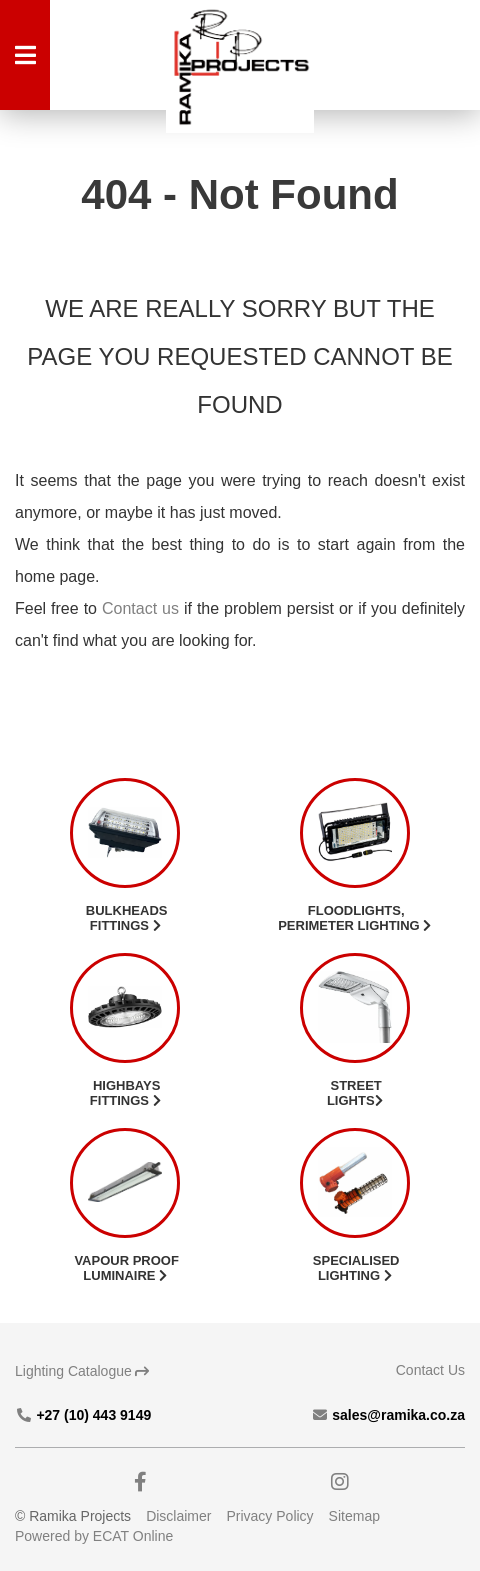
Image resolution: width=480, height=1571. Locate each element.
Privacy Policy (269, 1516)
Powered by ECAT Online (94, 1536)
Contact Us (430, 1370)
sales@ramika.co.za (388, 1415)
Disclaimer (178, 1516)
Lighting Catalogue (82, 1370)
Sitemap (354, 1516)
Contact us (140, 608)
